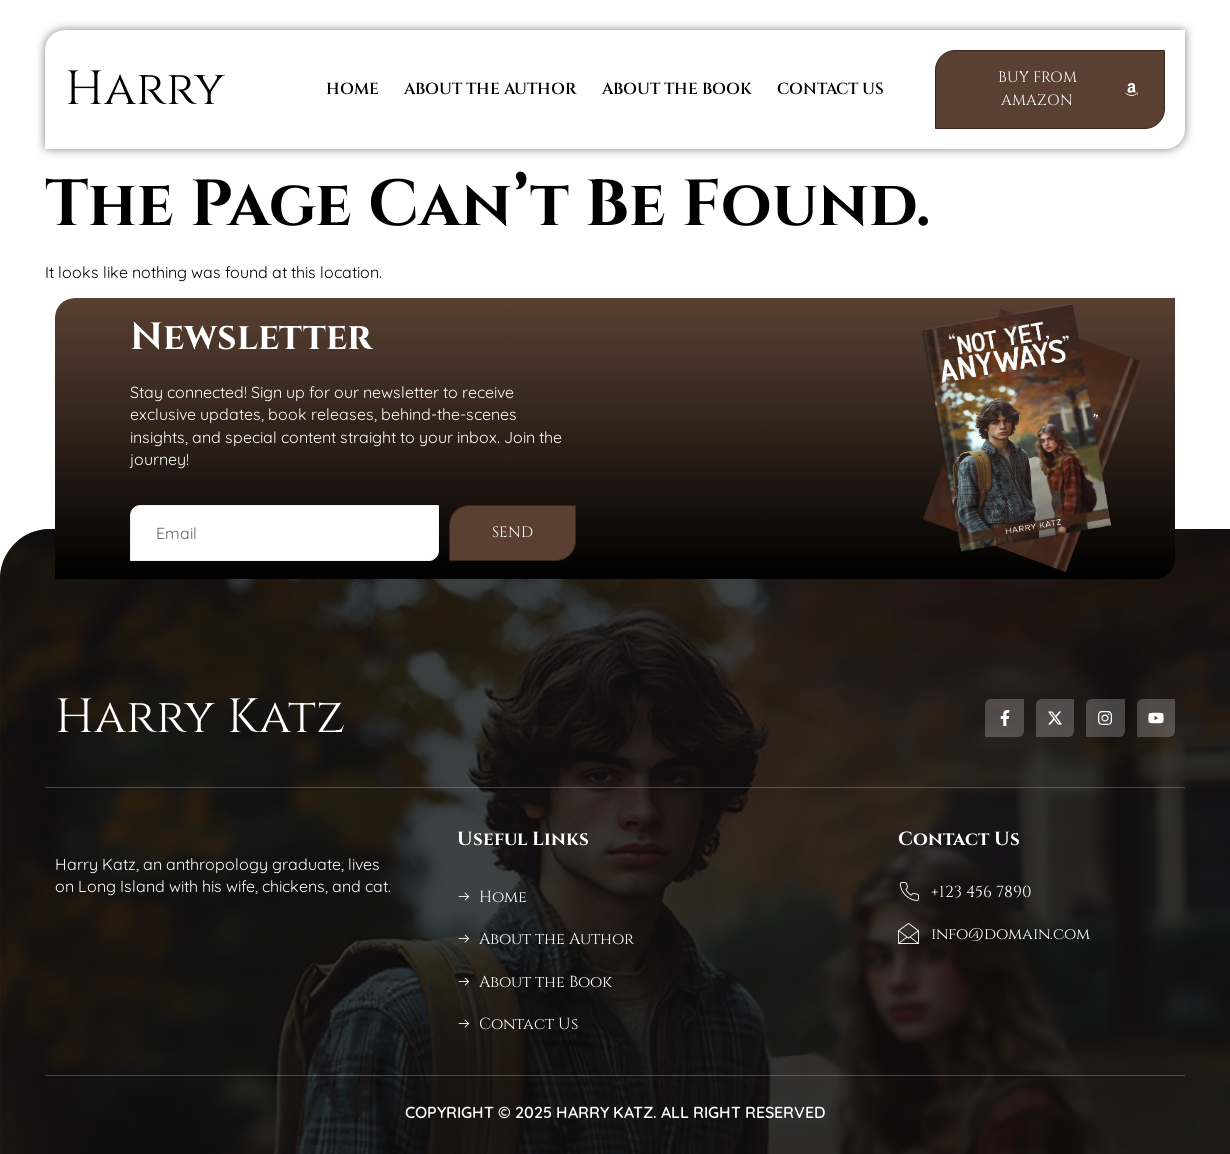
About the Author (490, 90)
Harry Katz (200, 717)
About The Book (677, 90)
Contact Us (830, 90)
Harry (145, 89)
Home (352, 90)
